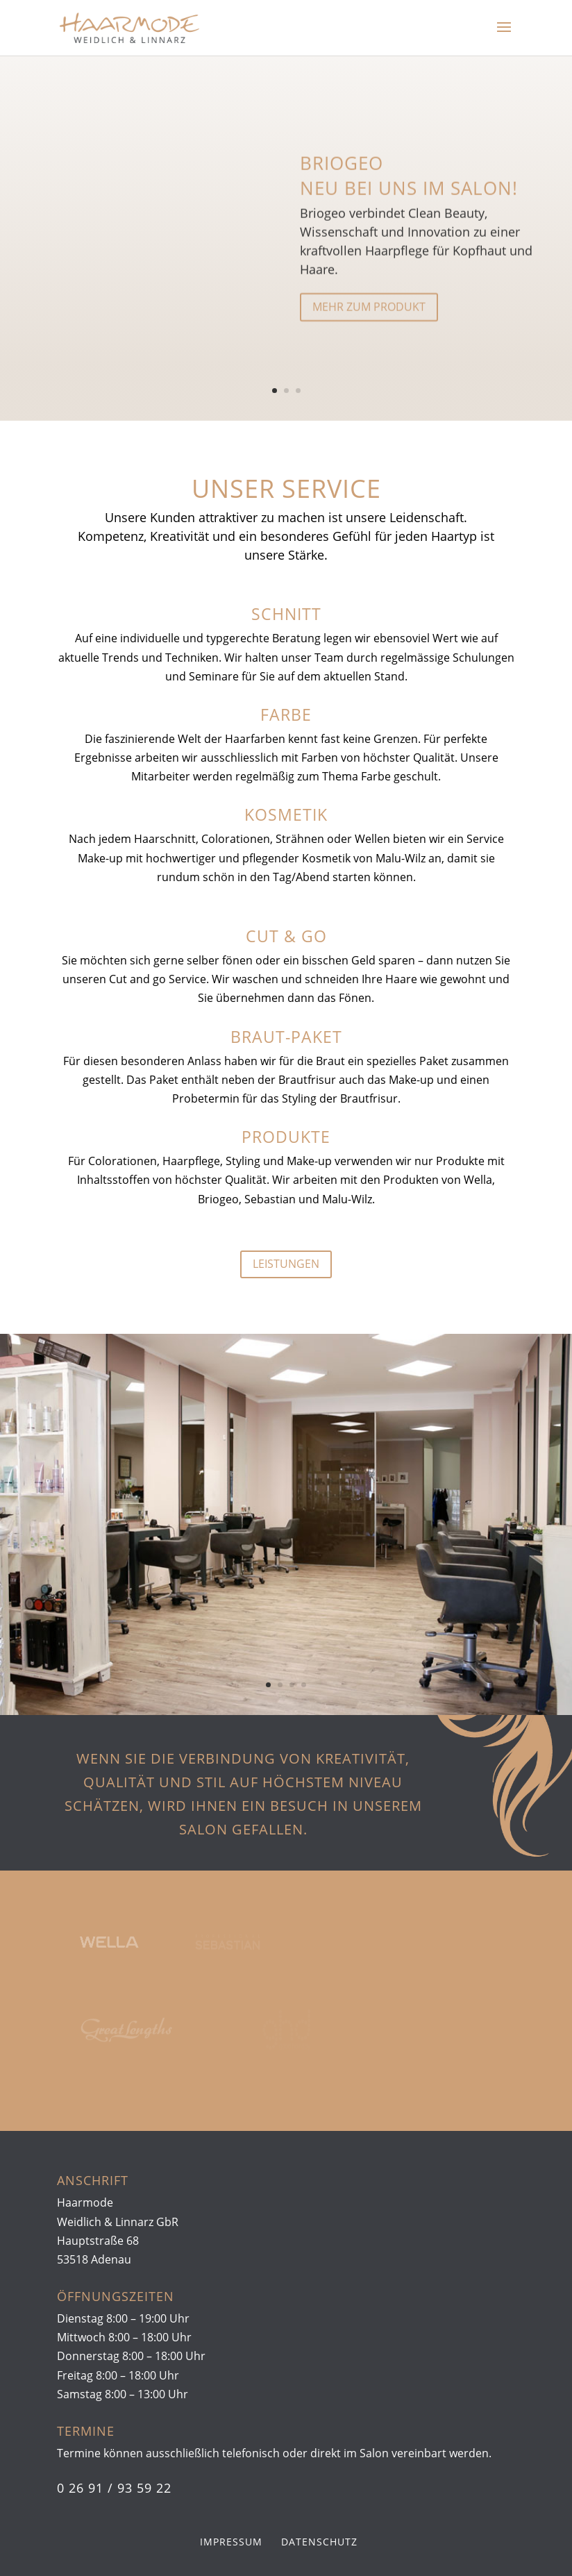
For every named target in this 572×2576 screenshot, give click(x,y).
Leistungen (286, 1263)
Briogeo (341, 172)
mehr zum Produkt (369, 316)
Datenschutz (319, 2541)
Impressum (231, 2541)
